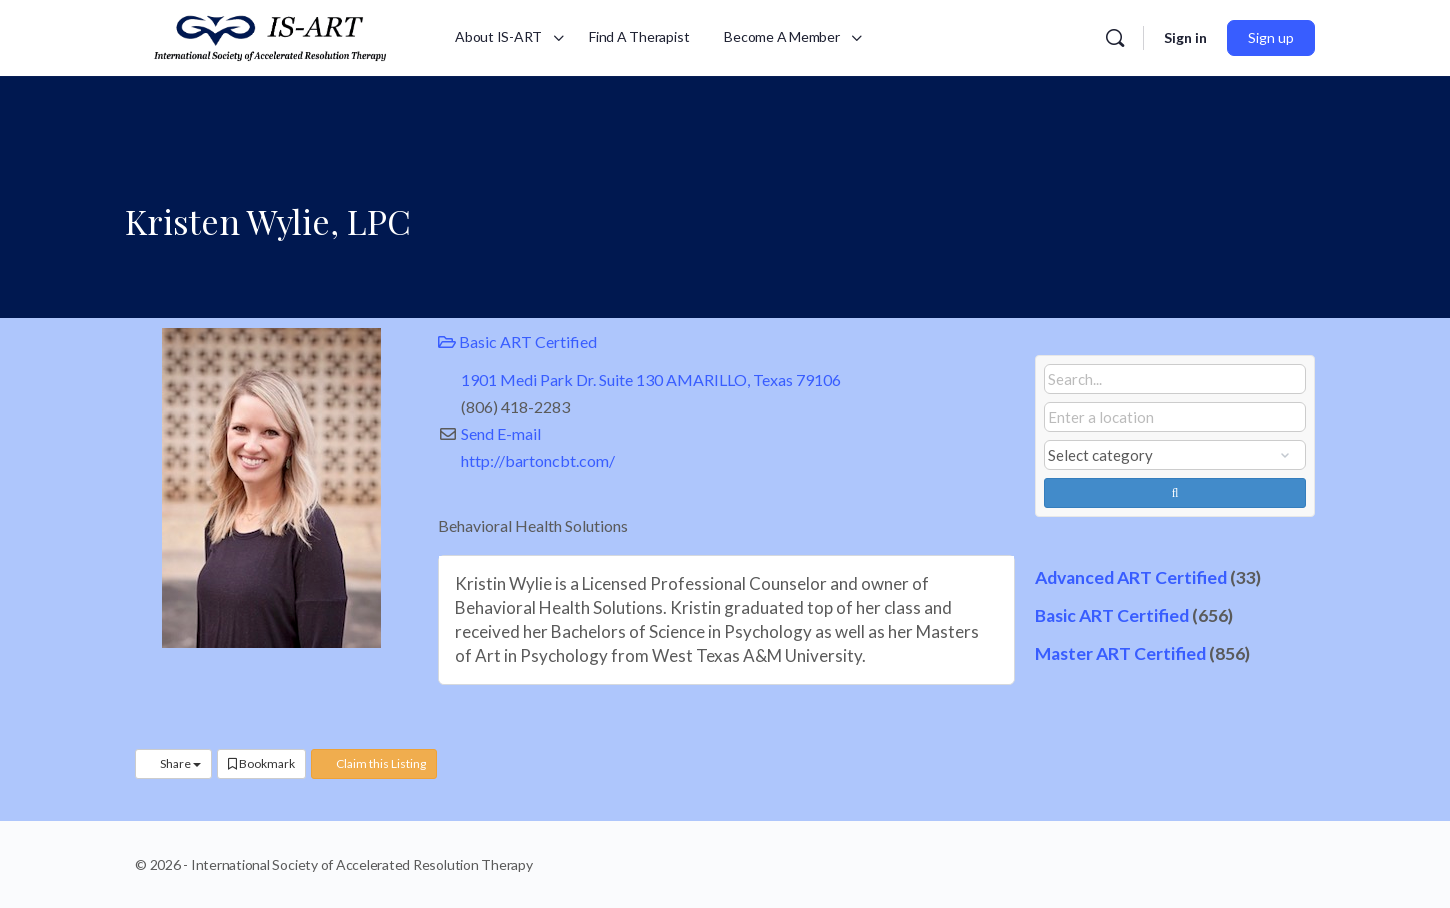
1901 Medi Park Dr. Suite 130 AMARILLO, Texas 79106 (651, 379)
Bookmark (261, 763)
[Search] (1115, 38)
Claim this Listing (374, 763)
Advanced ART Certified (1131, 577)
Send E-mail (501, 433)
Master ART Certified (1120, 653)
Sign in (1185, 37)
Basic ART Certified (517, 341)
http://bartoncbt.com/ (538, 460)
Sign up (1271, 37)
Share (173, 763)
